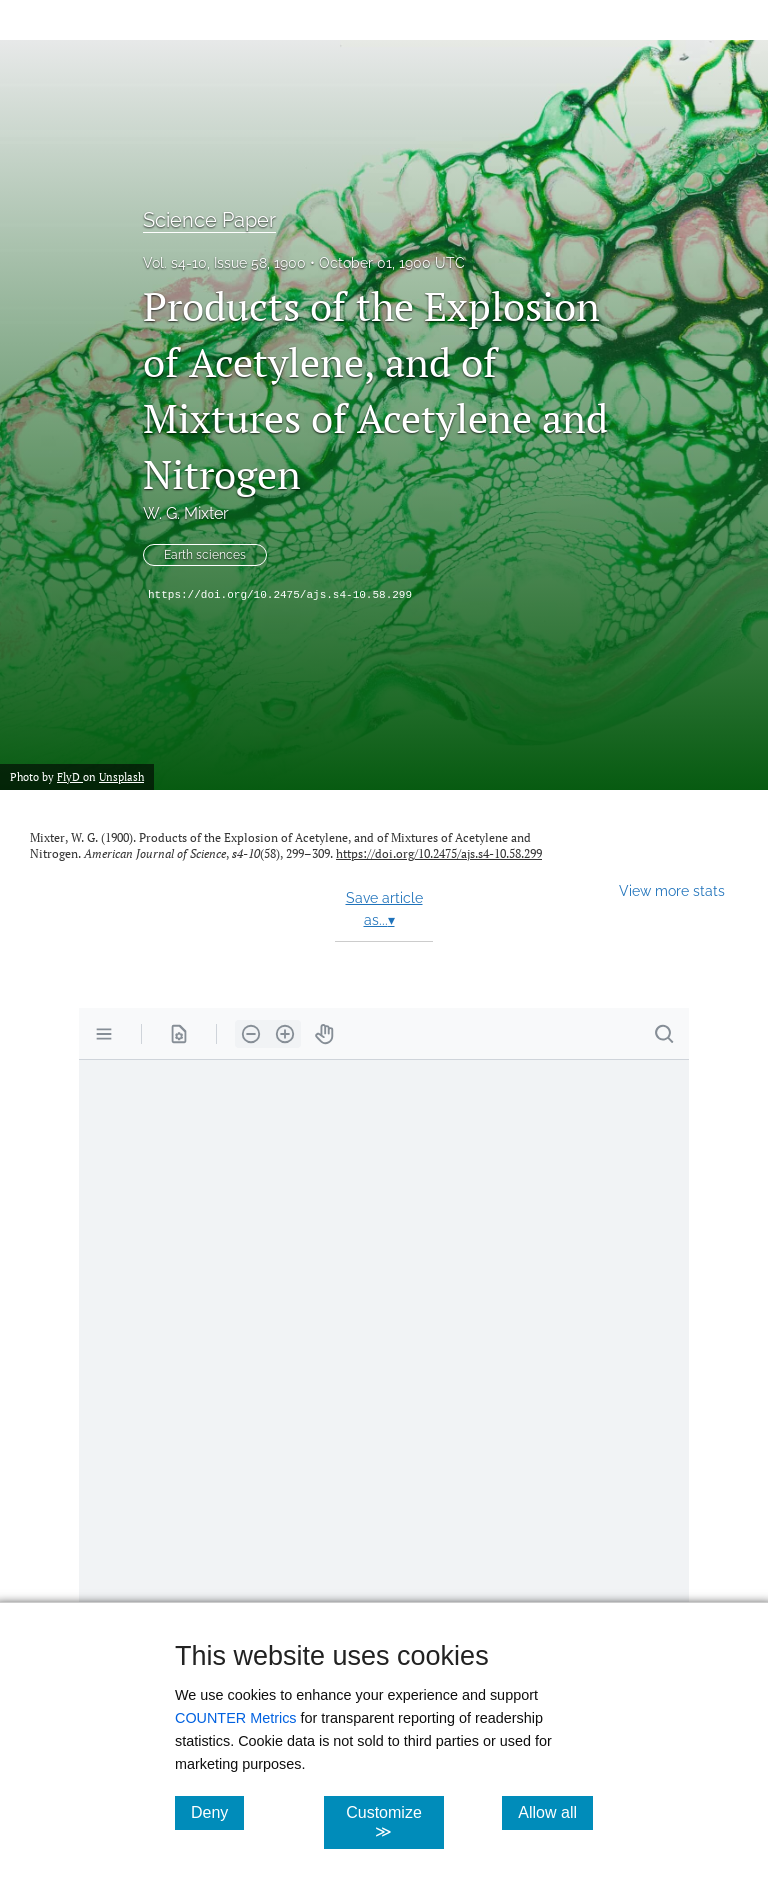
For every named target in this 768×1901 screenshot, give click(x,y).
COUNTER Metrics (236, 1718)
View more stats (672, 890)
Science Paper (209, 220)
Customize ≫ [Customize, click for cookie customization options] (394, 1822)
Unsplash (121, 776)
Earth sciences (205, 555)
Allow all (555, 1812)
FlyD (70, 776)
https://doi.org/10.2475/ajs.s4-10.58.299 (280, 595)
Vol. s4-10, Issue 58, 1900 (224, 263)
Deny (217, 1812)
